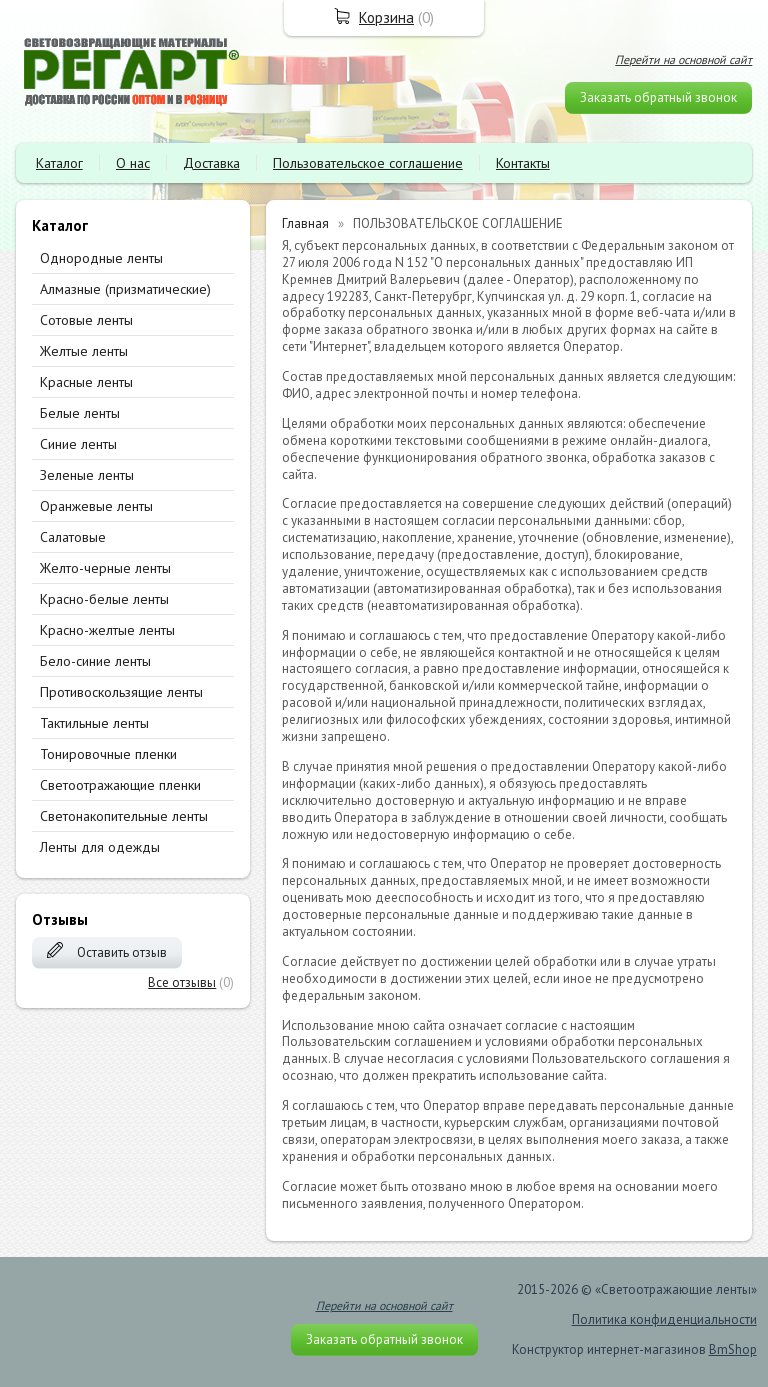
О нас (133, 163)
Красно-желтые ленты (107, 630)
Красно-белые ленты (104, 599)
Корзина (386, 17)
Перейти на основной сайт (683, 59)
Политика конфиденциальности (664, 1319)
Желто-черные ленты (105, 568)
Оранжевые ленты (96, 506)
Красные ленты (86, 382)
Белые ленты (80, 413)
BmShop (733, 1349)
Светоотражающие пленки (120, 785)
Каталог (59, 163)
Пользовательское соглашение (368, 163)
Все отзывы (182, 982)
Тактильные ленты (94, 723)
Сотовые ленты (86, 320)
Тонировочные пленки (108, 754)
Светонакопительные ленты (124, 816)
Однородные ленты (101, 258)
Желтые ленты (84, 351)
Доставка (211, 163)
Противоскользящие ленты (121, 692)
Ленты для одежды (100, 847)
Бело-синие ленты (95, 661)
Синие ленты (78, 444)
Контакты (523, 163)
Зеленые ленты (87, 475)
